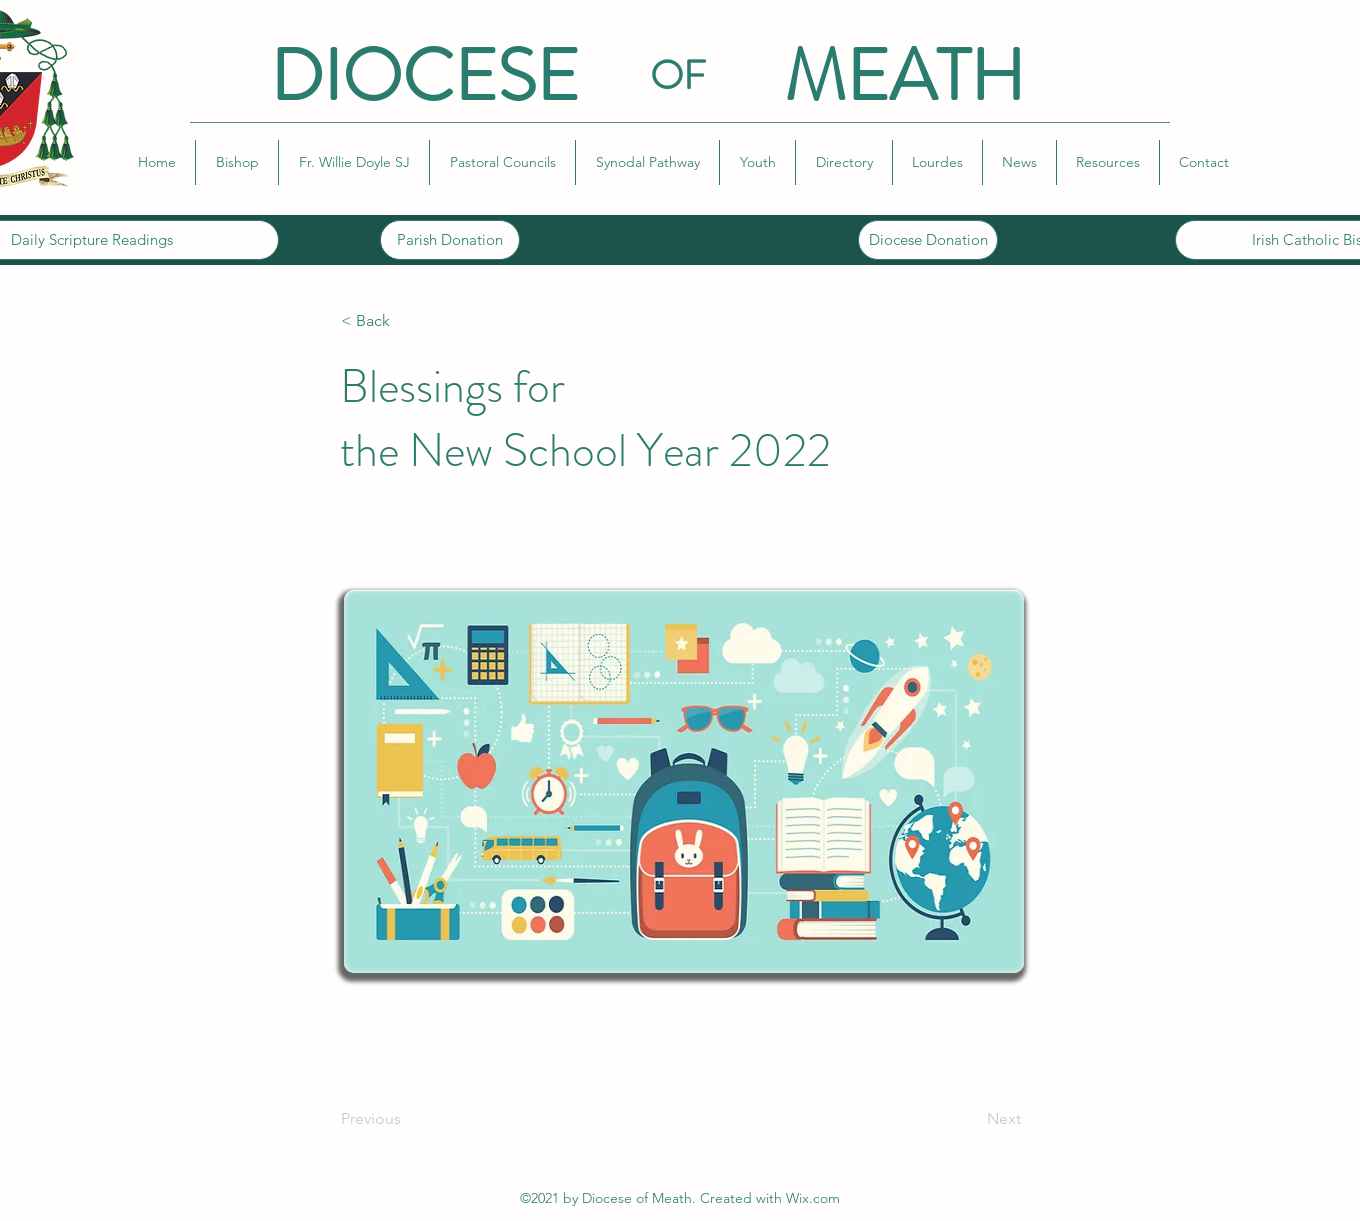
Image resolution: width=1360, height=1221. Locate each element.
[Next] (971, 1119)
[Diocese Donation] (928, 240)
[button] (237, 162)
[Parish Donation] (450, 240)
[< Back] (407, 321)
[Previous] (407, 1119)
